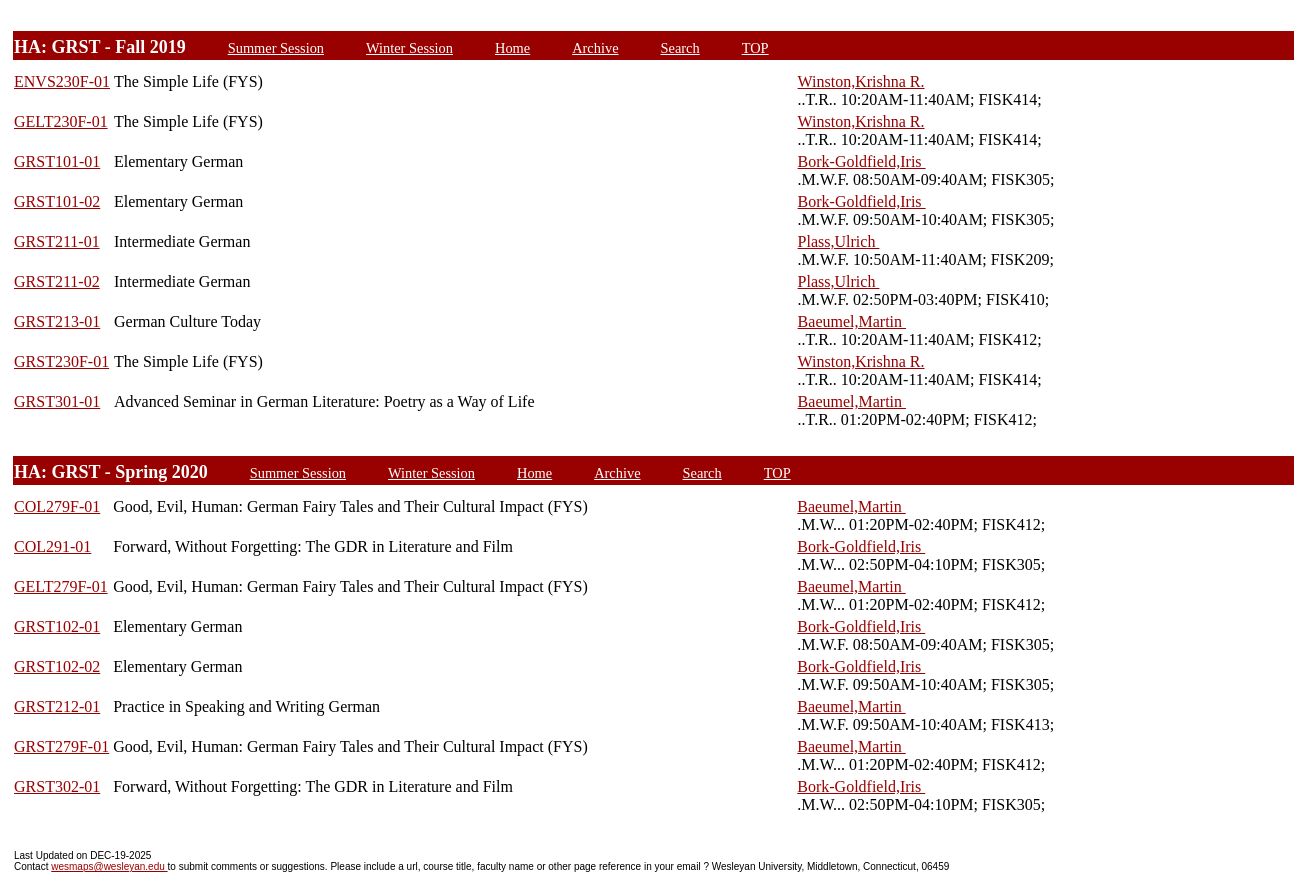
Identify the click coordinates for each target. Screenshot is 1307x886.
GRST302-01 (57, 786)
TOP (755, 48)
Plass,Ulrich (839, 241)
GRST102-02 (57, 666)
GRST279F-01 (61, 746)
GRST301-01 (57, 401)
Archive (595, 48)
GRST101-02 (57, 201)
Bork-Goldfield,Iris (862, 161)
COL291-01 (52, 546)
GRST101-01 (57, 161)
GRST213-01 (57, 321)
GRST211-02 (57, 281)
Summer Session (276, 48)
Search (680, 48)
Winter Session (409, 48)
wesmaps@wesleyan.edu (109, 866)
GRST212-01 (57, 706)
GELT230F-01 (61, 121)
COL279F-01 (57, 506)
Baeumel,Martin (852, 321)
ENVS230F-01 (62, 81)
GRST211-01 (57, 241)
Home (512, 48)
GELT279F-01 (61, 586)
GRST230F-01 (61, 361)
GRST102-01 (57, 626)
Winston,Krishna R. (861, 81)
